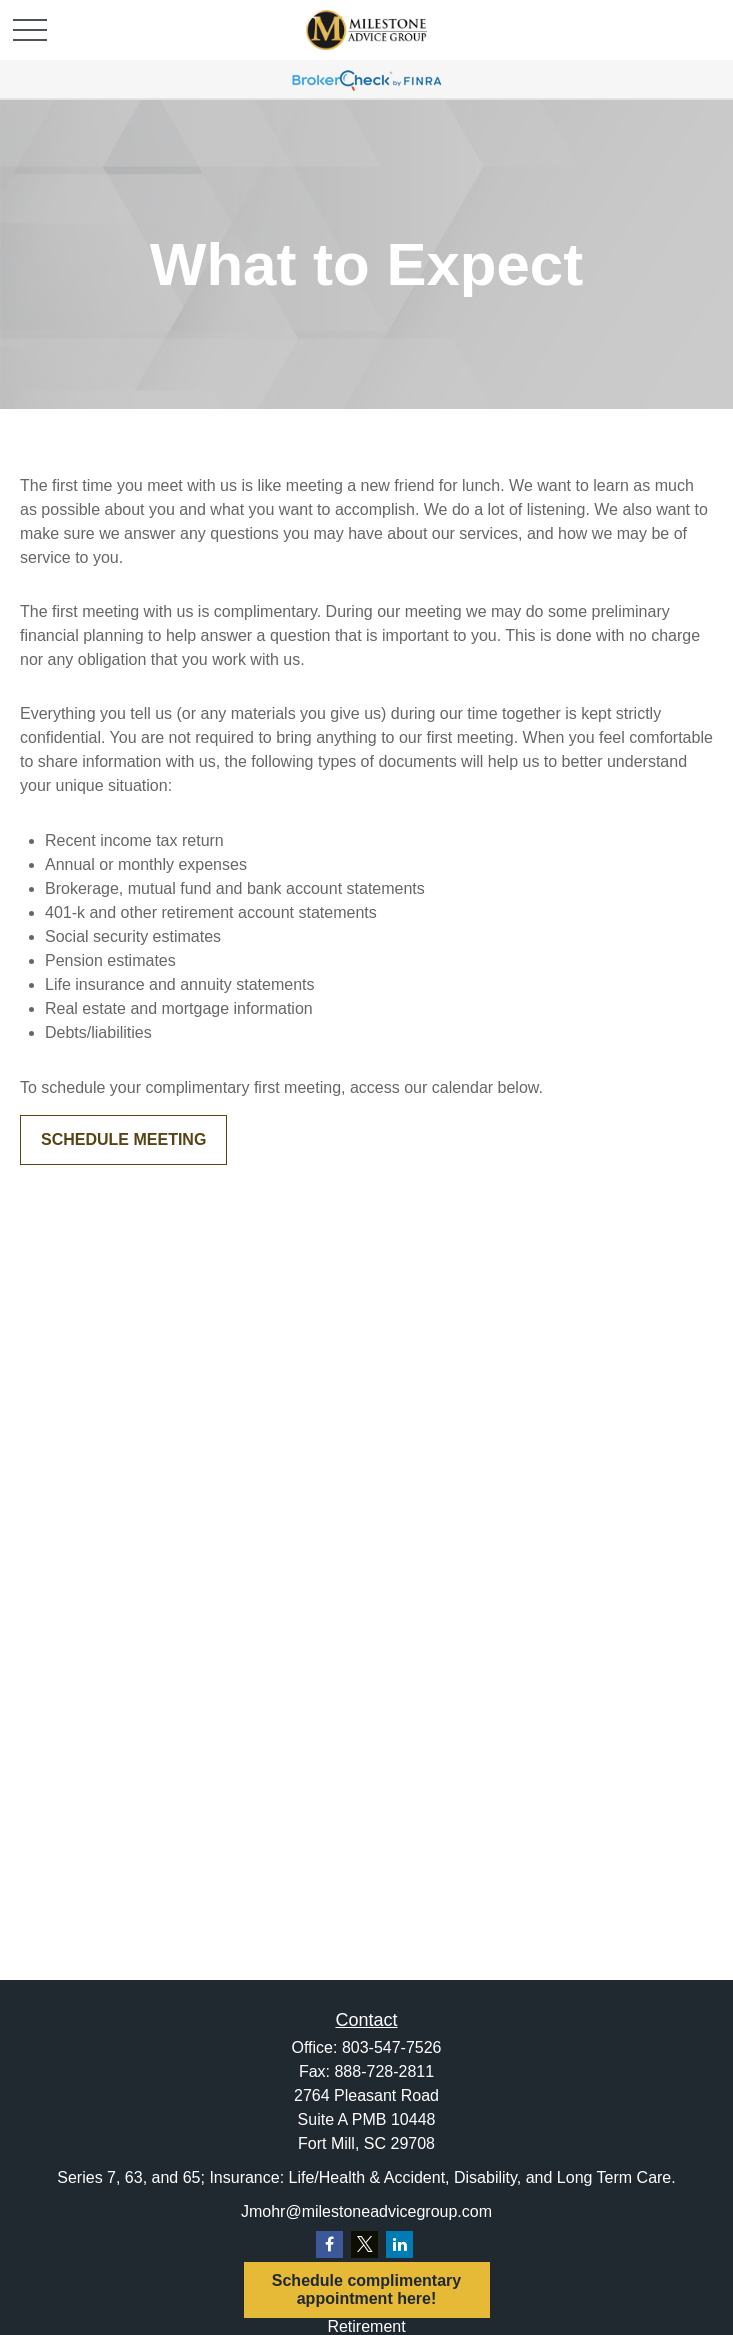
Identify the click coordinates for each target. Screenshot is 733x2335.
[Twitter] (364, 2244)
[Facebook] (329, 2244)
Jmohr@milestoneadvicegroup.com (366, 2211)
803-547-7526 (392, 2047)
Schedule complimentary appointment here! (366, 2289)
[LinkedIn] (399, 2244)
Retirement (366, 2326)
